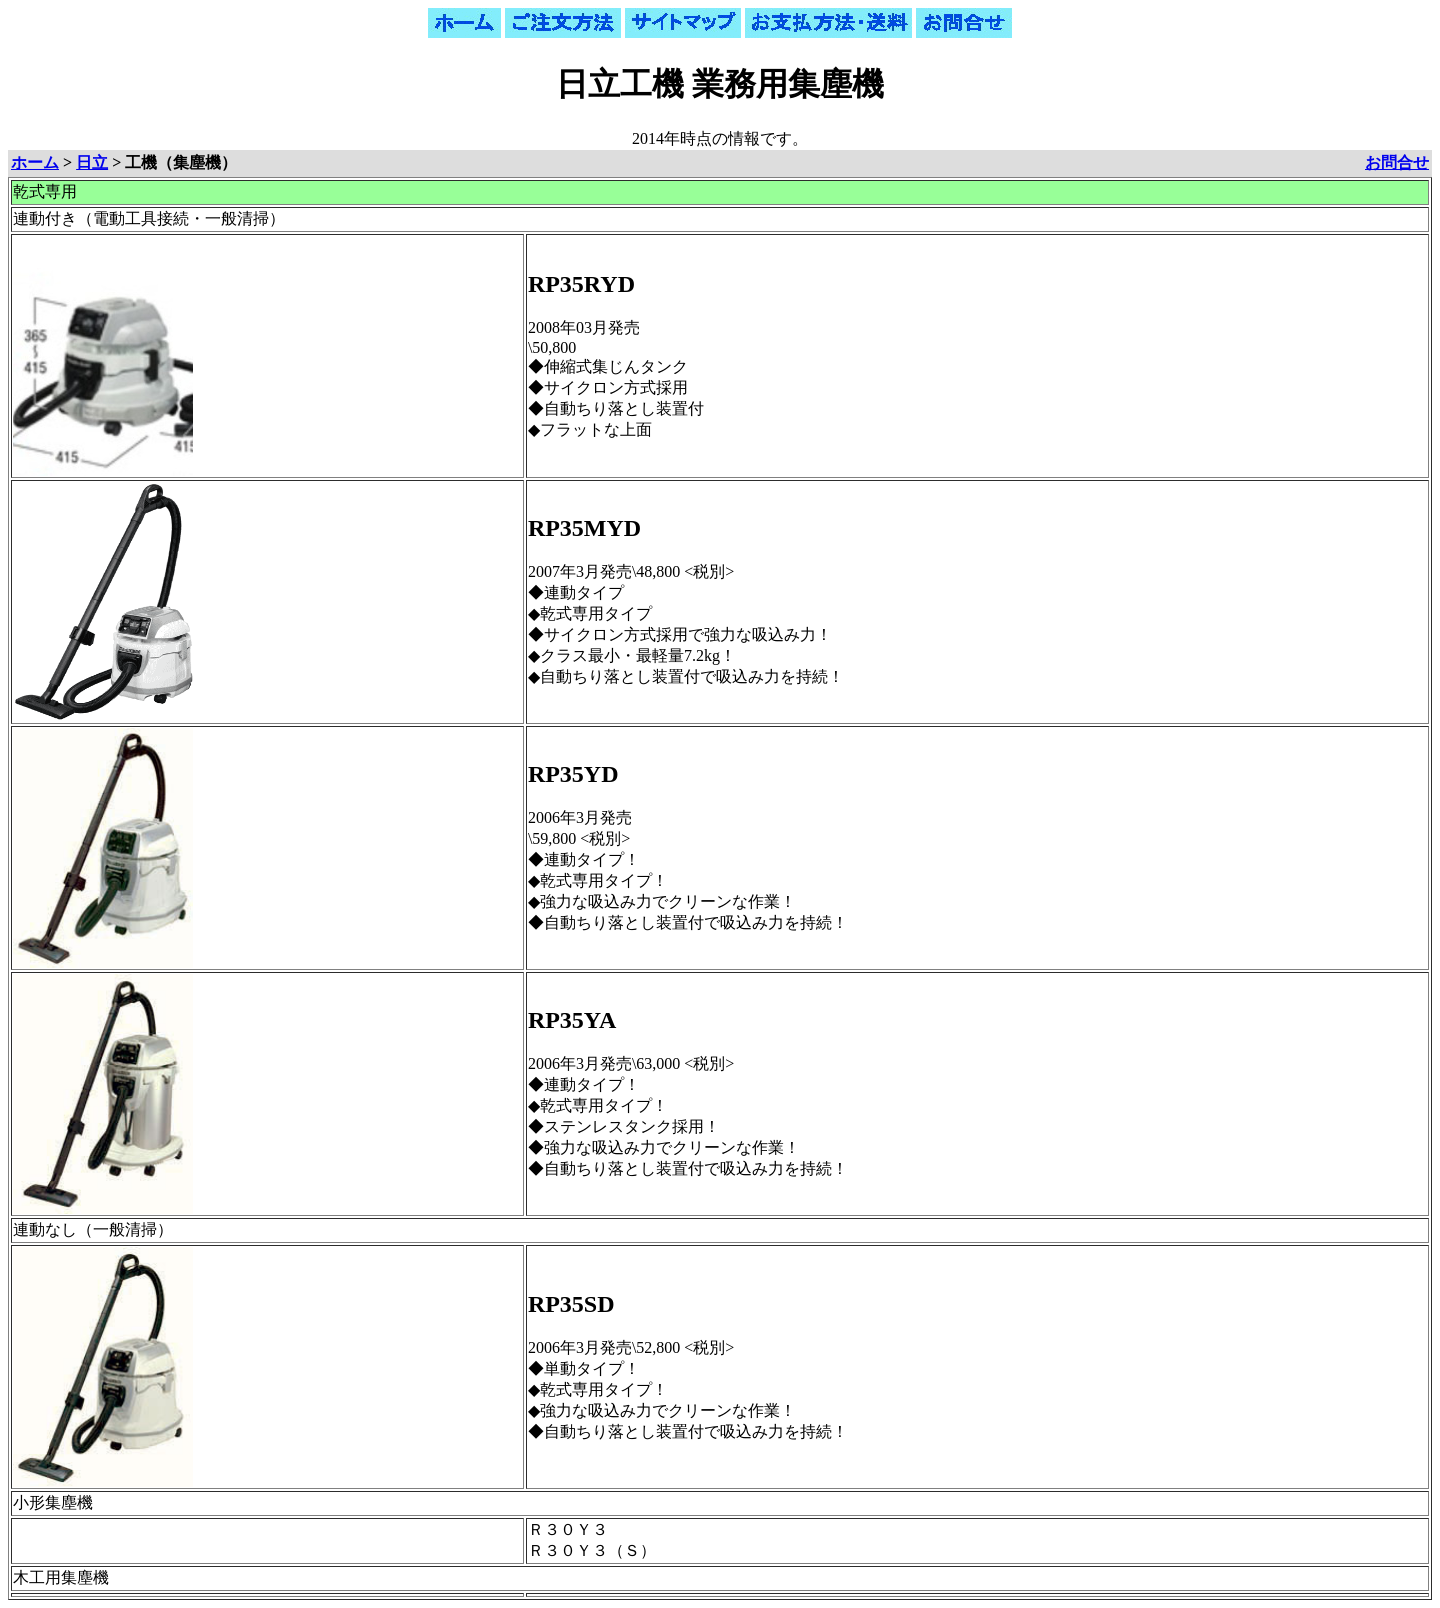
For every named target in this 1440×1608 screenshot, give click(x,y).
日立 (92, 162)
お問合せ (1397, 162)
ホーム (35, 162)
